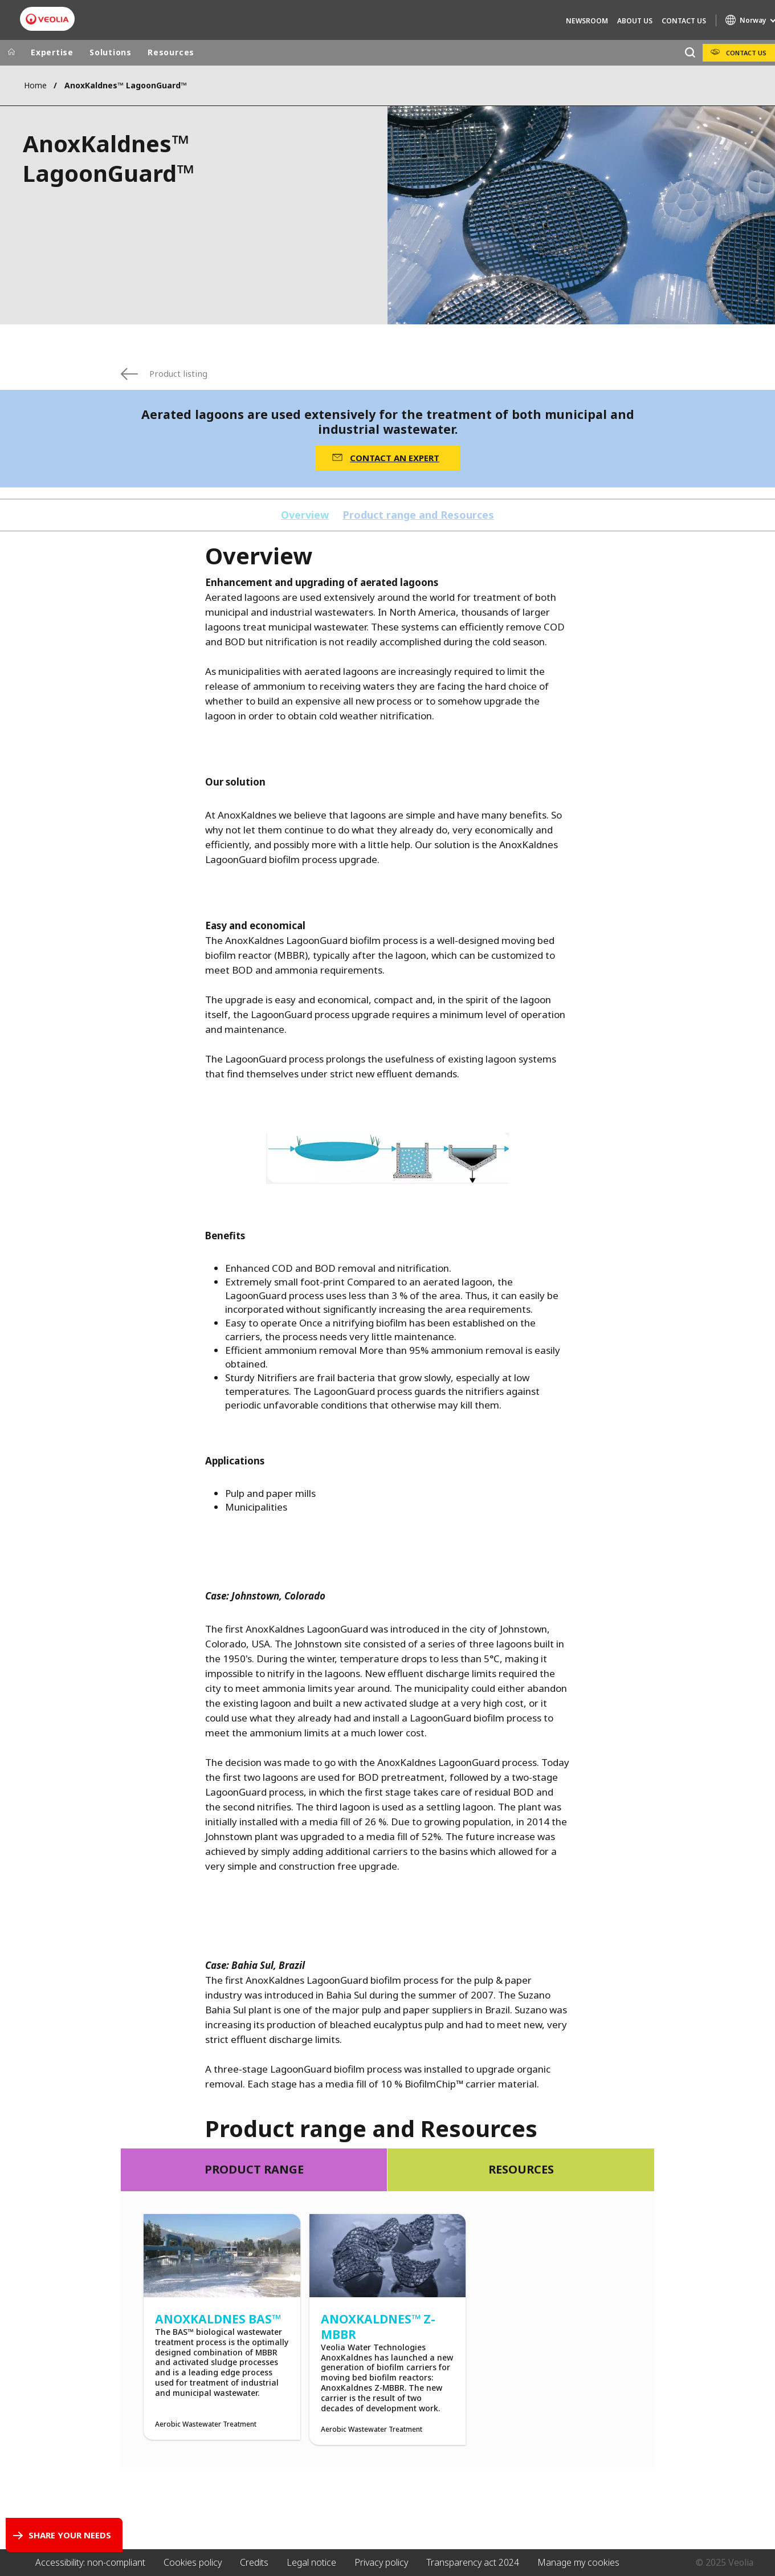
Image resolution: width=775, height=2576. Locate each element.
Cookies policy (193, 2562)
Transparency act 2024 (472, 2562)
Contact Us (684, 21)
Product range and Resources (418, 515)
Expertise (52, 52)
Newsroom (587, 21)
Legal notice (311, 2562)
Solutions (110, 52)
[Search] (690, 53)
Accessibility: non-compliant (90, 2562)
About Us (634, 21)
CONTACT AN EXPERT (394, 457)
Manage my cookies (578, 2562)
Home (35, 85)
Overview (305, 515)
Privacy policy (381, 2562)
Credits (254, 2562)
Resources (171, 52)
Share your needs (69, 2535)
